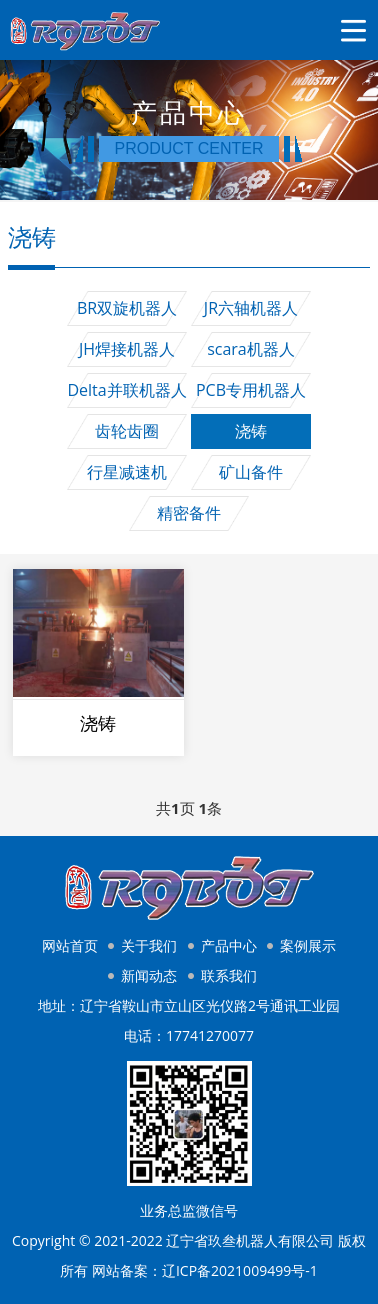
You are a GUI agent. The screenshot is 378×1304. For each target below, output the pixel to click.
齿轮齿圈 (127, 431)
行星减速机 (127, 472)
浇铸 (251, 431)
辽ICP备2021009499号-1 (240, 1270)
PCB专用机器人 (251, 390)
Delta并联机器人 (126, 390)
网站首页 (70, 945)
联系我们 (229, 975)
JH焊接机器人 (127, 349)
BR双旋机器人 (127, 308)
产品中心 (229, 945)
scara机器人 (251, 349)
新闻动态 (149, 975)
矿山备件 (251, 472)
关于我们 (149, 945)
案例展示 (308, 945)
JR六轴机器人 (251, 308)
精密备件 (189, 513)
